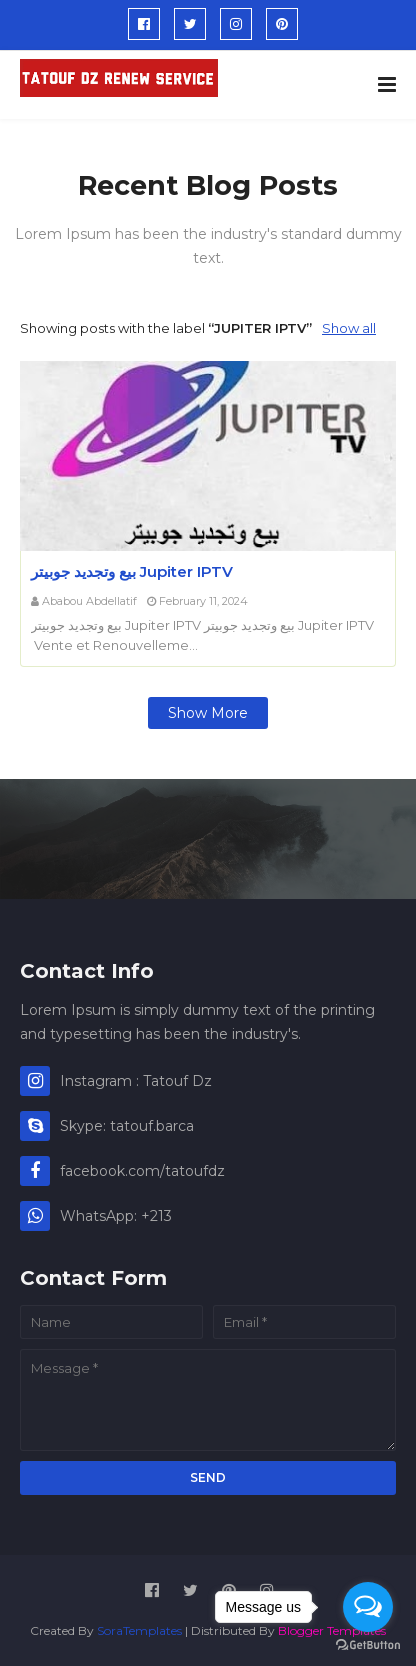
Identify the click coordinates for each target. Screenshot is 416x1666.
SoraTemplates (139, 1630)
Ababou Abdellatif (89, 601)
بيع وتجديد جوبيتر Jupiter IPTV (132, 571)
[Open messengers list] (368, 1607)
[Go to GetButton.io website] (368, 1645)
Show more (208, 713)
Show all (349, 328)
